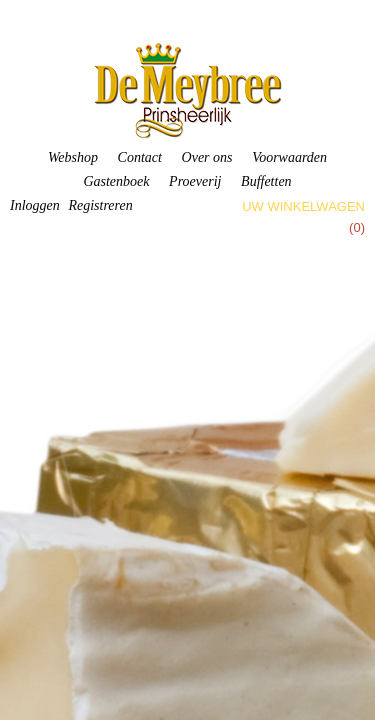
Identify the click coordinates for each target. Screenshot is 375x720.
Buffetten (266, 181)
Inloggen (35, 205)
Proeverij (195, 181)
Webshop (73, 157)
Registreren (100, 205)
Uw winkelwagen (303, 206)
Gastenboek (116, 181)
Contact (140, 157)
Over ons (207, 157)
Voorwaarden (289, 157)
